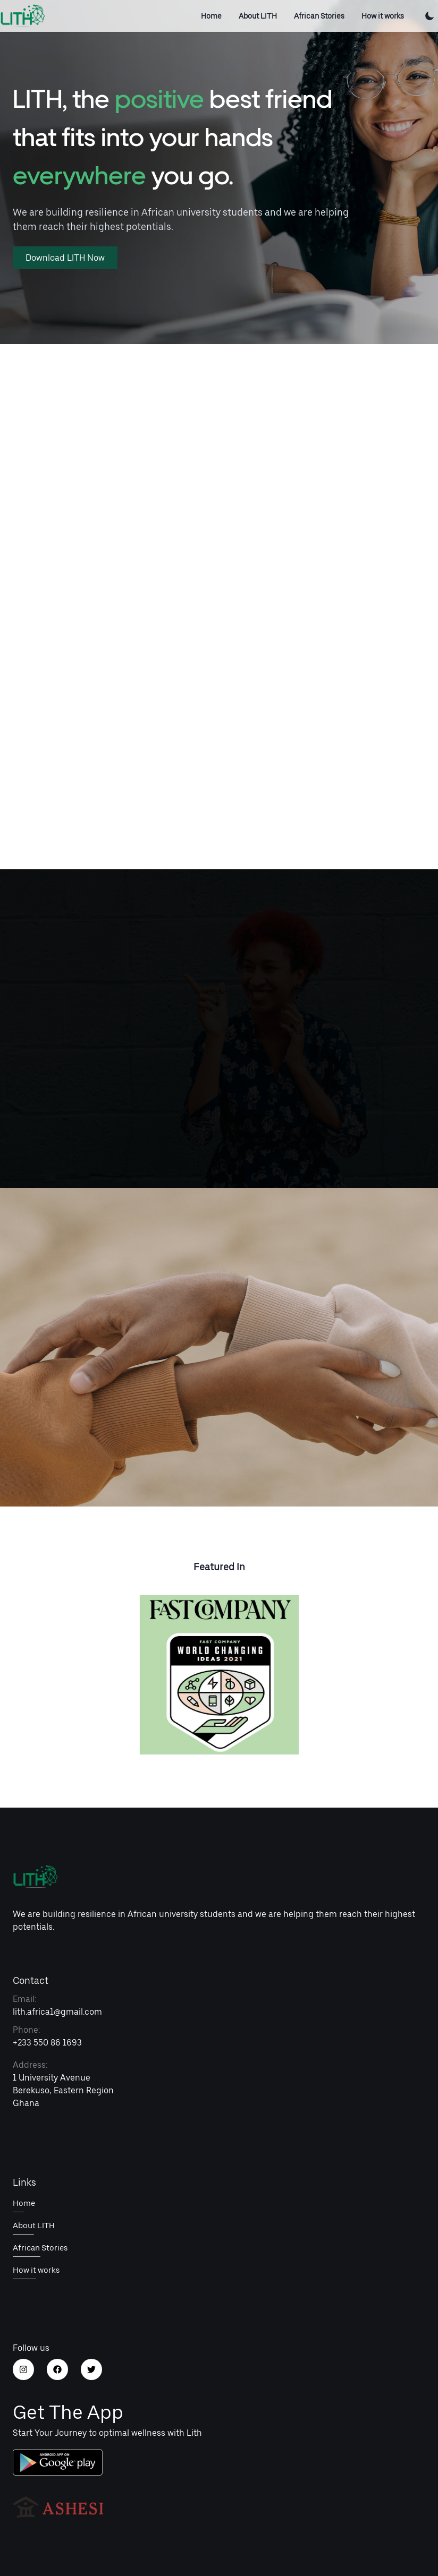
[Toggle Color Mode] (429, 15)
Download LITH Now (65, 258)
